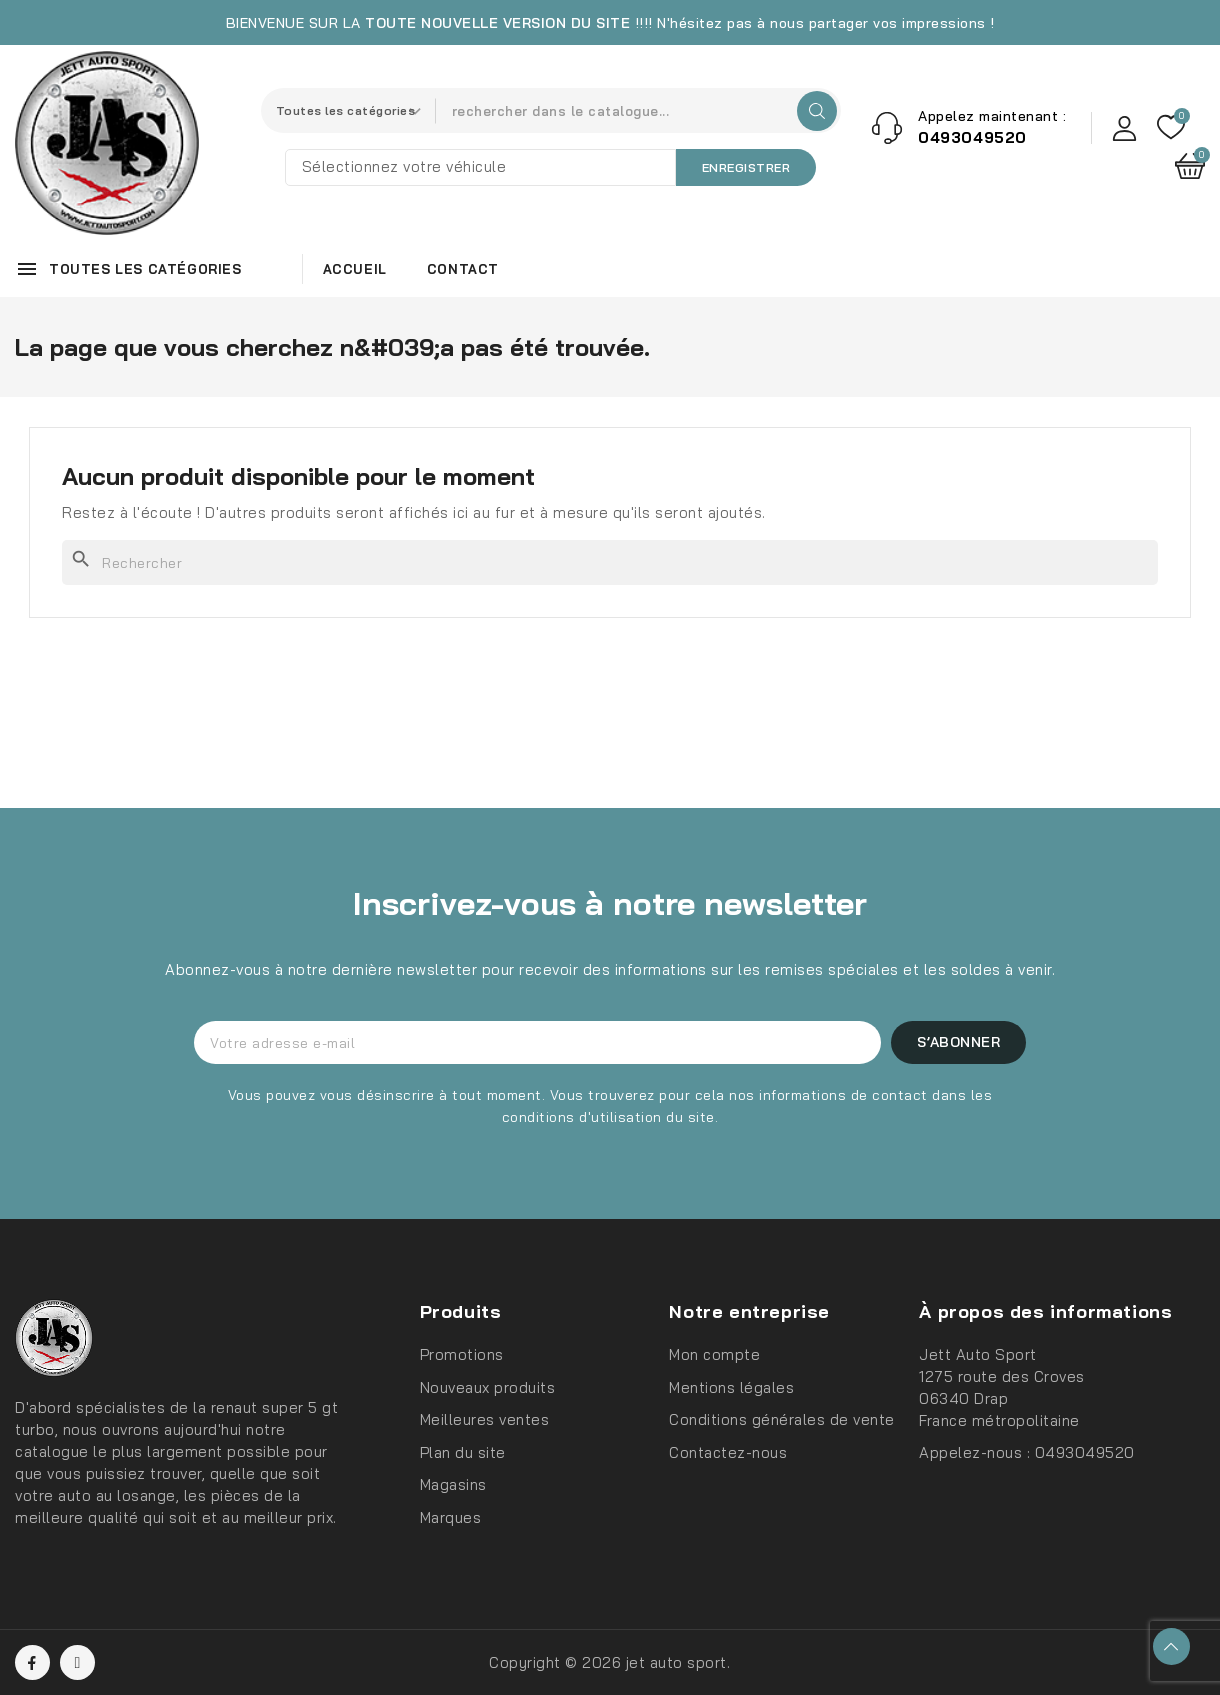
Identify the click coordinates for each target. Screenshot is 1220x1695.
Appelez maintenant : (992, 116)
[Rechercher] (610, 562)
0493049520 (1085, 1452)
